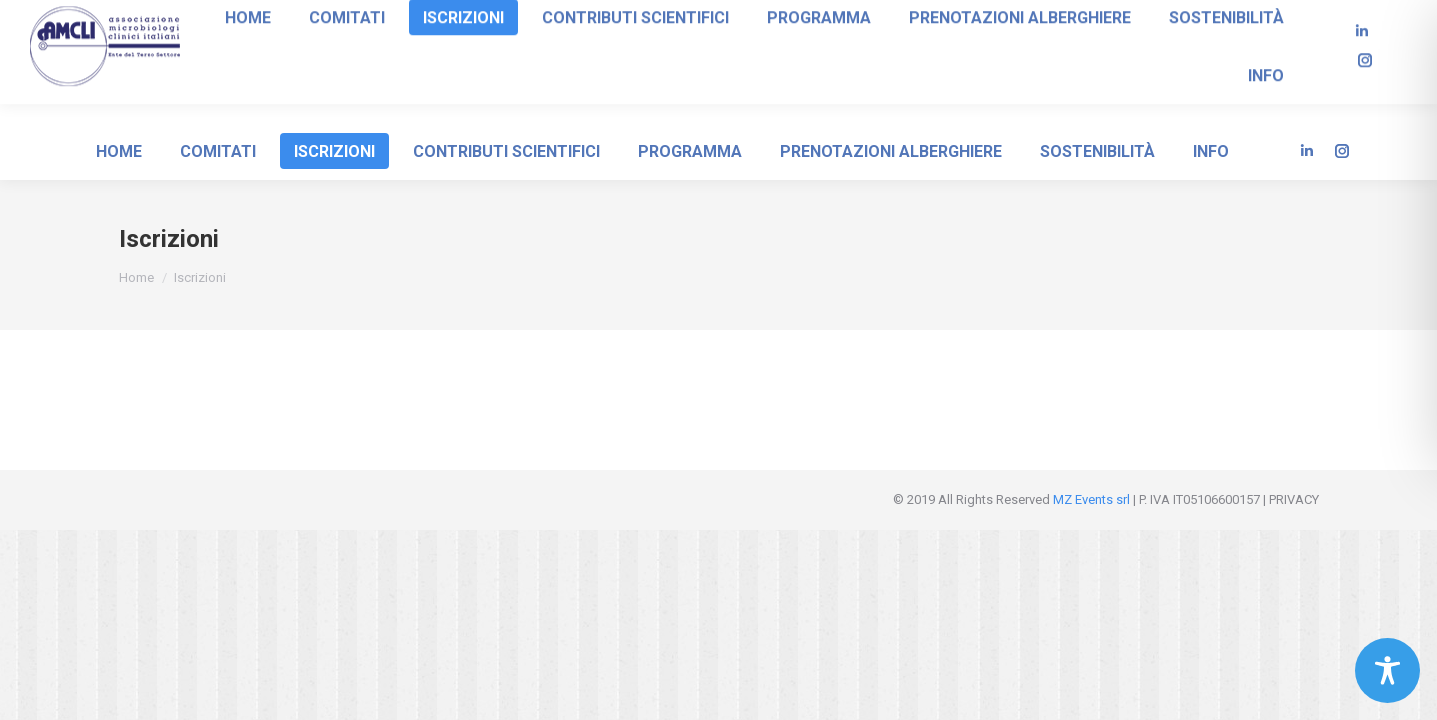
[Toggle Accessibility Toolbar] (1387, 670)
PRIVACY (1294, 499)
